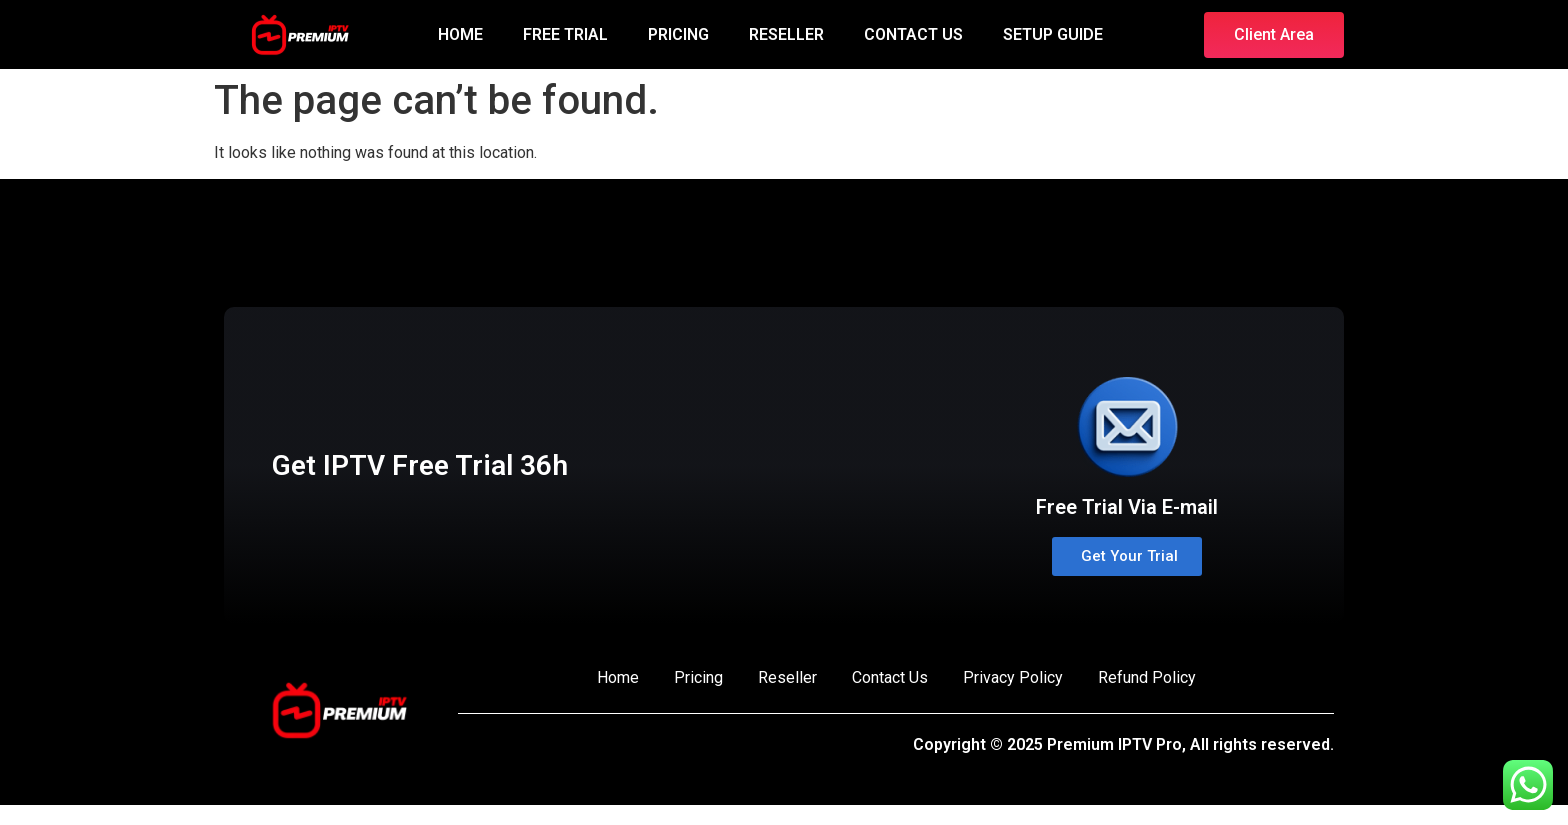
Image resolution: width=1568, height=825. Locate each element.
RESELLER (786, 34)
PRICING (678, 34)
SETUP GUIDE (1053, 34)
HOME (460, 34)
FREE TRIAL (565, 34)
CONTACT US (913, 34)
